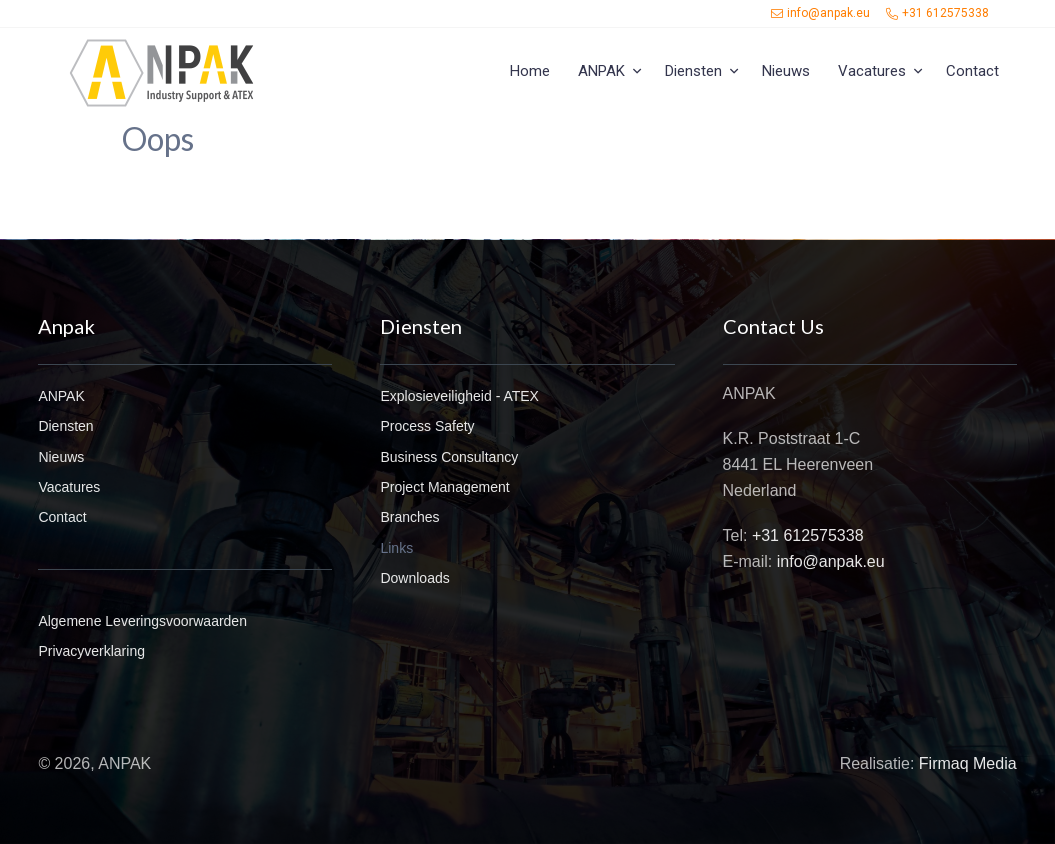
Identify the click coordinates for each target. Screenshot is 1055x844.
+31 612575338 (937, 13)
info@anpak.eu (820, 13)
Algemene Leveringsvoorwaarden (142, 621)
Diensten (693, 71)
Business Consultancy (449, 457)
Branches (409, 517)
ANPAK (601, 71)
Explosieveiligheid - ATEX (459, 396)
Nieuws (786, 71)
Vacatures (872, 71)
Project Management (444, 487)
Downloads (414, 578)
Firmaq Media (968, 763)
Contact (972, 71)
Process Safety (427, 426)
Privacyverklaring (91, 651)
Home (530, 71)
